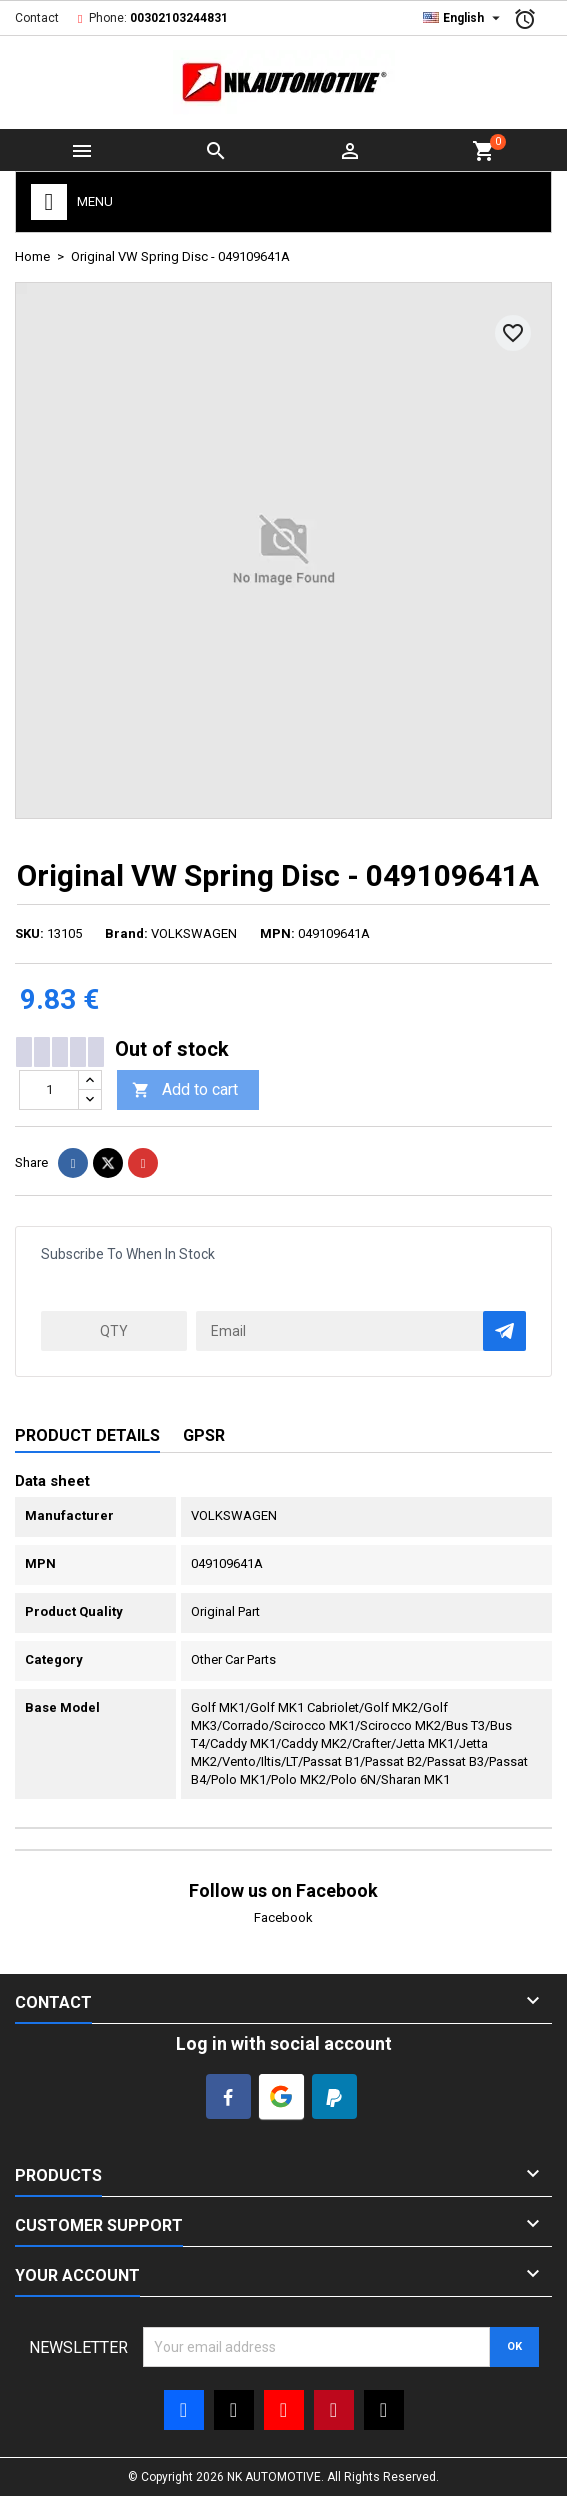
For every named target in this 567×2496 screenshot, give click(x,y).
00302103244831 (179, 18)
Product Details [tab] (87, 1435)
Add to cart (185, 1090)
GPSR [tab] (204, 1435)
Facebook (283, 1917)
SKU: (29, 933)
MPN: (277, 933)
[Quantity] (49, 1090)
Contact (37, 18)
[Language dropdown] (464, 18)
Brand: (126, 933)
